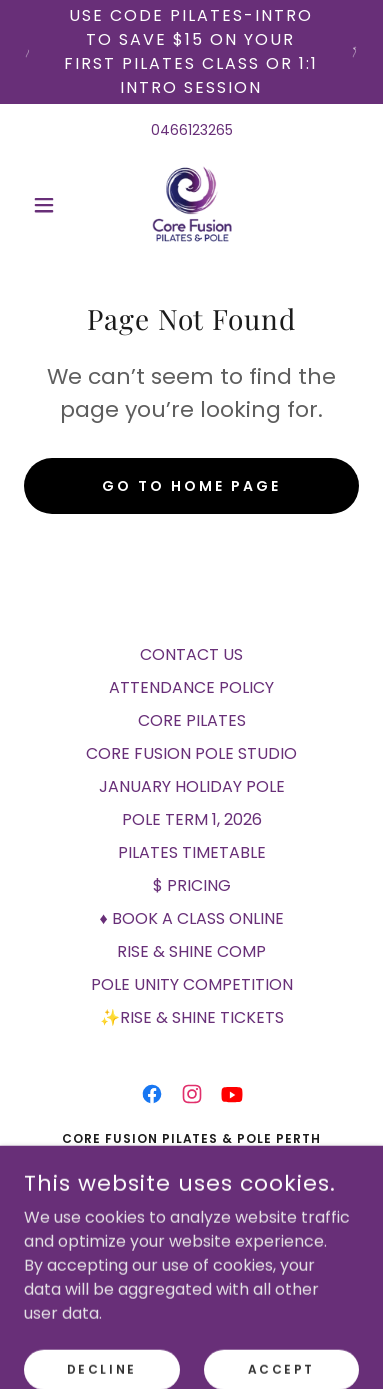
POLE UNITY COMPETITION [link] (192, 984)
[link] (192, 205)
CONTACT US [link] (191, 654)
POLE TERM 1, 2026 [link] (192, 819)
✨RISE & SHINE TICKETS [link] (192, 1017)
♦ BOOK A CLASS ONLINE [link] (191, 918)
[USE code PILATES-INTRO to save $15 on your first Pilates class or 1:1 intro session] (191, 52)
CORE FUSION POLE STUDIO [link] (191, 753)
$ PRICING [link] (192, 885)
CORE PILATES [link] (192, 720)
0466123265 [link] (192, 130)
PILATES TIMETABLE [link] (192, 852)
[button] (49, 205)
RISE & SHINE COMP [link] (191, 951)
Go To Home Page (191, 486)
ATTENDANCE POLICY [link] (191, 687)
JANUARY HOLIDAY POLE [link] (192, 786)
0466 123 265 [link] (191, 1224)
